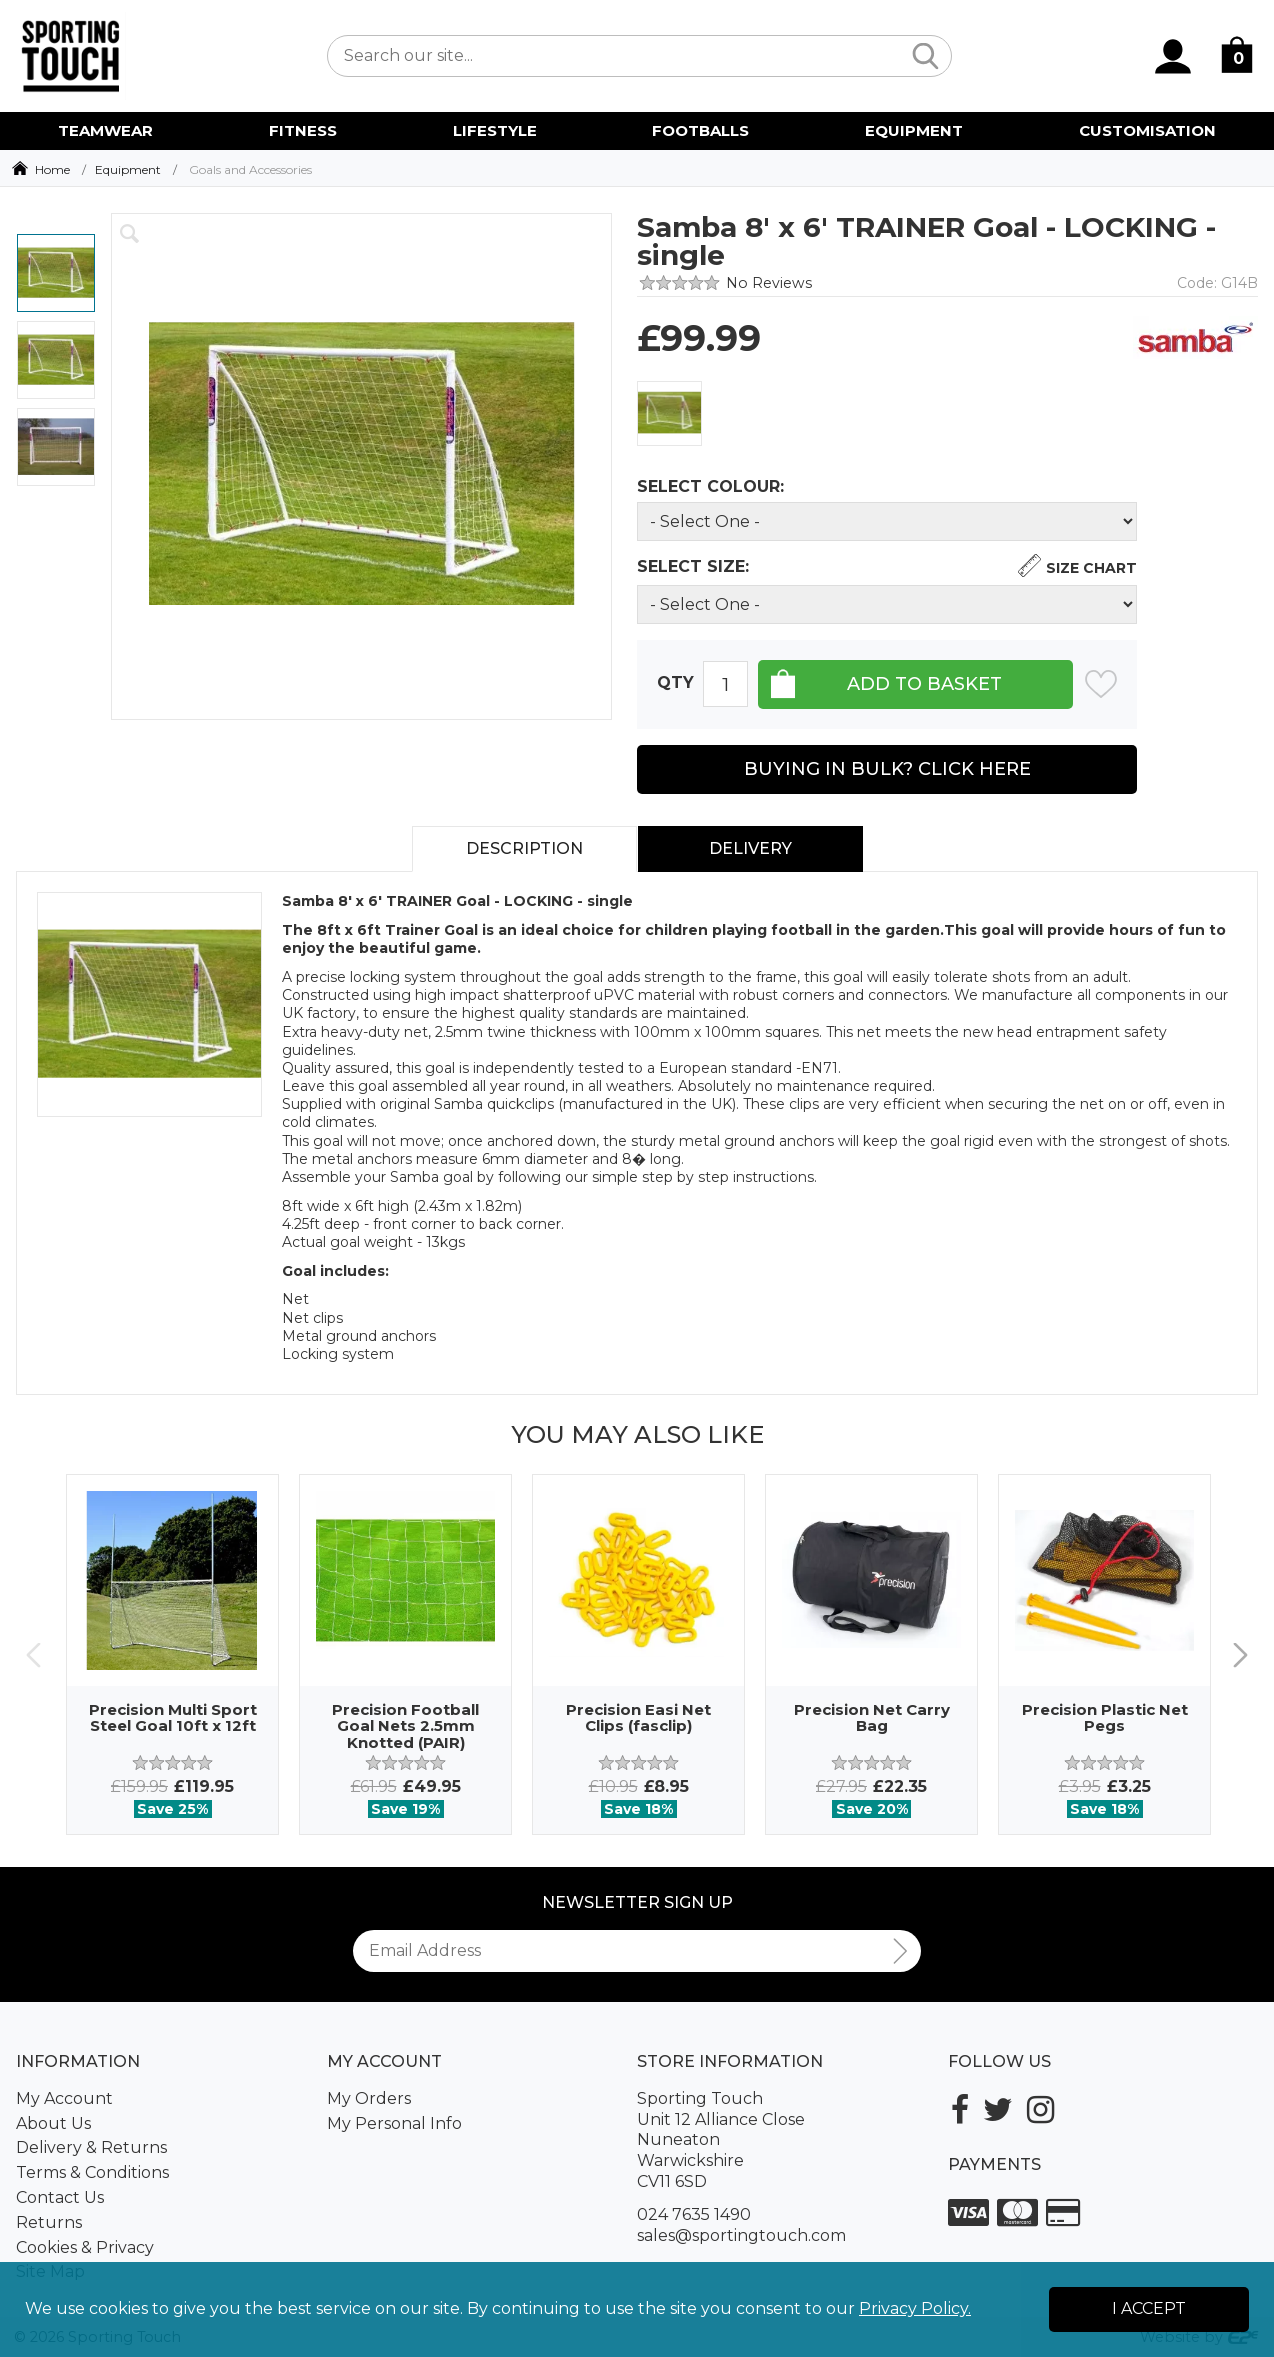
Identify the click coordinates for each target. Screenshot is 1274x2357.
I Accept (1149, 2308)
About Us (53, 2123)
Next (1240, 1654)
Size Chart (1091, 568)
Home (52, 169)
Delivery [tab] (750, 848)
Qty (675, 683)
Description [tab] (524, 848)
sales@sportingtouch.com (741, 2235)
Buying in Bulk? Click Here (887, 769)
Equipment (128, 169)
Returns (49, 2222)
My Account (64, 2098)
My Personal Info (394, 2123)
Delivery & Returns (91, 2147)
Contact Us (60, 2197)
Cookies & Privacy (85, 2247)
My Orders (369, 2098)
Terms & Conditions (92, 2172)
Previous (33, 1654)
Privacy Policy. (915, 2308)
